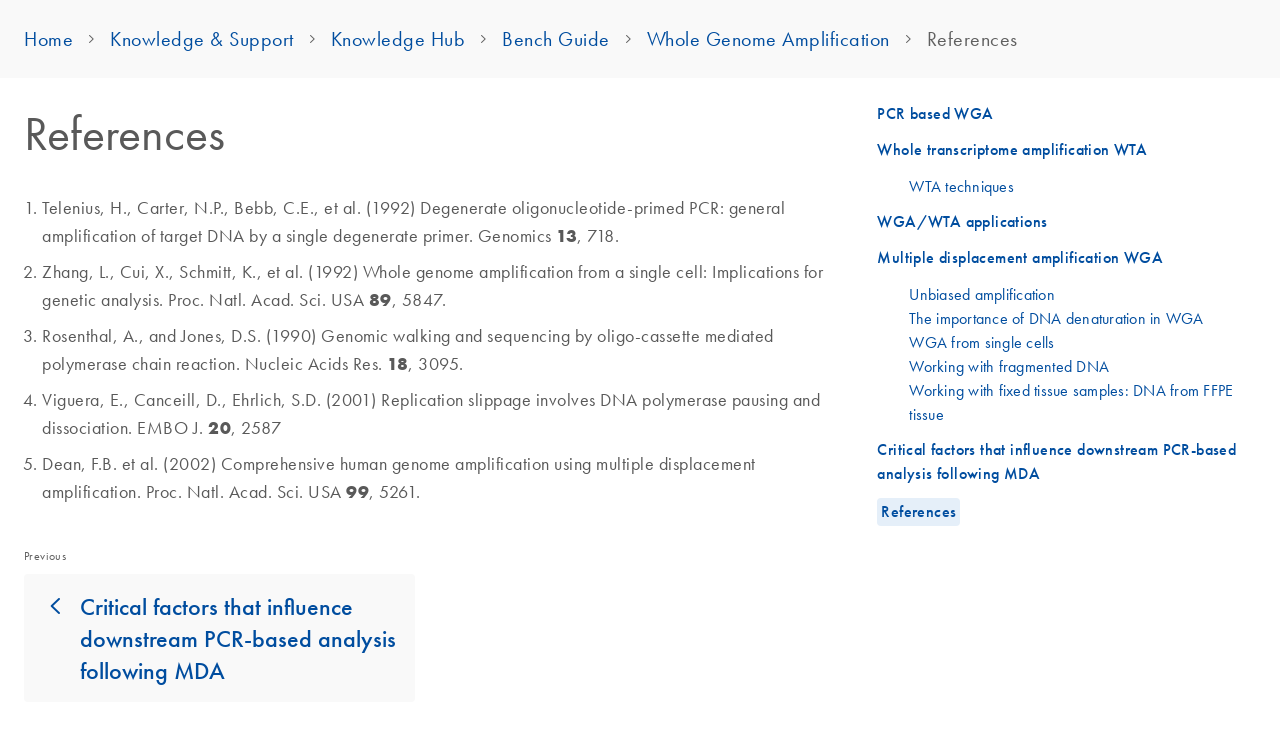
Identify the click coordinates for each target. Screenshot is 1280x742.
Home (48, 39)
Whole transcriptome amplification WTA (1012, 149)
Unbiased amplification (982, 294)
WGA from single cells (981, 342)
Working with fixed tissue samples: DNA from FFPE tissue (1071, 402)
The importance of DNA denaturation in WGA (1056, 318)
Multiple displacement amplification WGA (1020, 257)
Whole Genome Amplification (768, 39)
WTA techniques (961, 186)
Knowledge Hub (398, 39)
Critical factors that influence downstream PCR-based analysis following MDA (238, 638)
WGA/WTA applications (962, 221)
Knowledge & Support (202, 39)
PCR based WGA (935, 113)
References (918, 511)
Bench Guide (556, 39)
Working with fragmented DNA (1009, 366)
